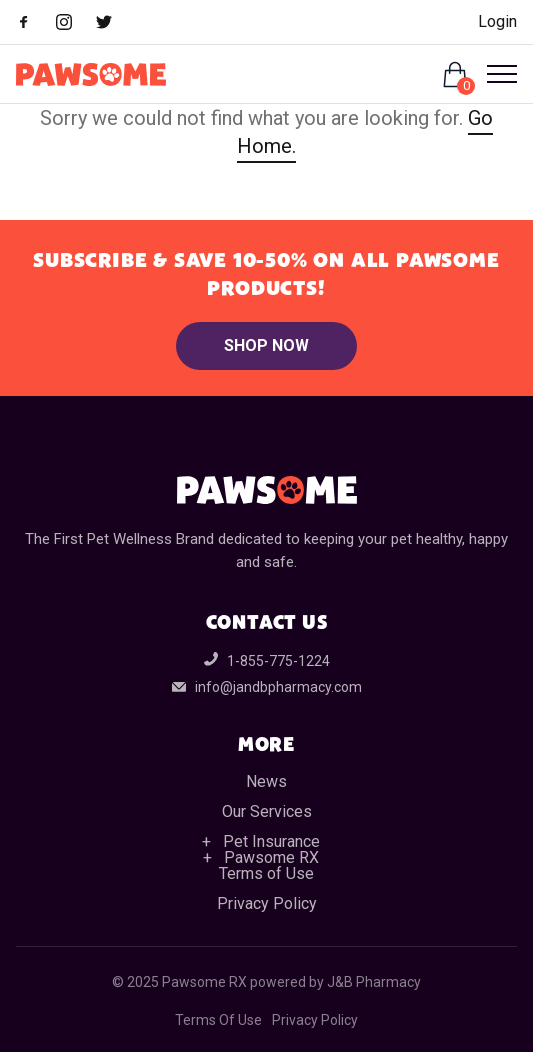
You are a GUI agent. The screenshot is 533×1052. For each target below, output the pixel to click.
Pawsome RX (271, 857)
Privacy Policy (267, 903)
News (266, 781)
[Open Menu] (494, 74)
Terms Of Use (218, 1020)
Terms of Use (266, 873)
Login (497, 21)
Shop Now (266, 345)
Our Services (267, 811)
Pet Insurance (271, 841)
